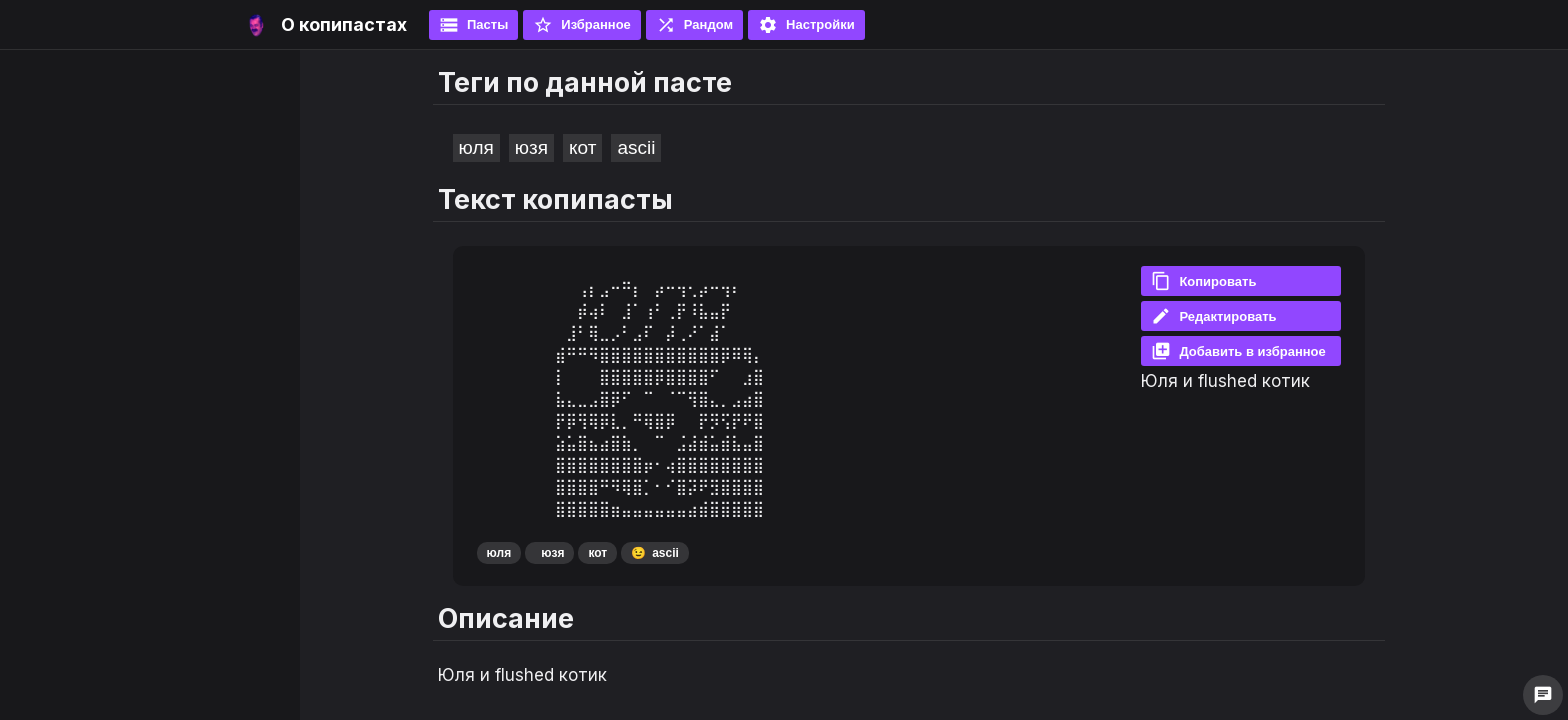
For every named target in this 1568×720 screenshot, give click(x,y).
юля (476, 147)
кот (582, 147)
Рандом (694, 25)
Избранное (582, 25)
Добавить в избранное (1238, 351)
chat (1543, 695)
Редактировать (1213, 316)
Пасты (473, 25)
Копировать (1203, 281)
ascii (636, 147)
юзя (531, 147)
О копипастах (344, 24)
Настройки (806, 25)
